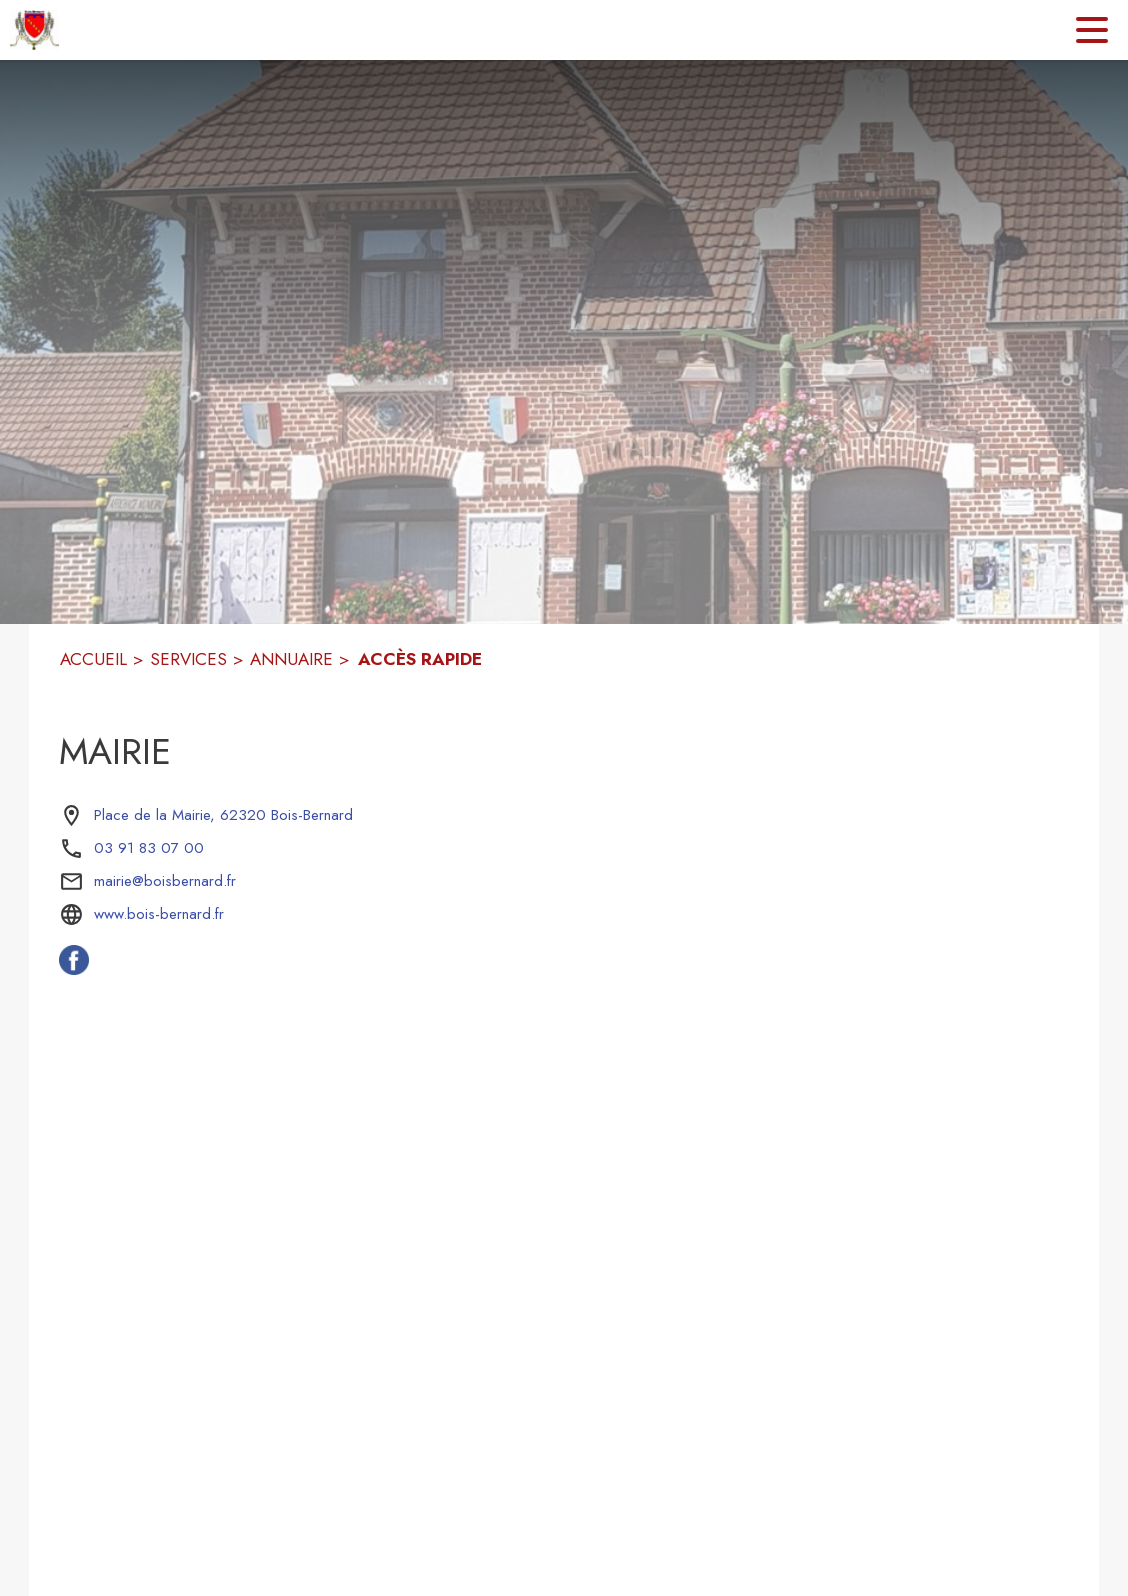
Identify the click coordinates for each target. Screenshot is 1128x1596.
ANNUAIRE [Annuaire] (291, 659)
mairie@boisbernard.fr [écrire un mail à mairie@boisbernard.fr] (165, 881)
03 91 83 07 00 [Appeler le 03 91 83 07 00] (149, 848)
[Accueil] (34, 30)
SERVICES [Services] (188, 659)
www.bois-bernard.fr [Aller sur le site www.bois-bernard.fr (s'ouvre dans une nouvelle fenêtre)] (159, 914)
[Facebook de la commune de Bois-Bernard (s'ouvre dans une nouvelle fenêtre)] (74, 969)
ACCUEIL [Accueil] (93, 659)
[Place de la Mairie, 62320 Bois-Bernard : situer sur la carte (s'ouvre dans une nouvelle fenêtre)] (223, 816)
